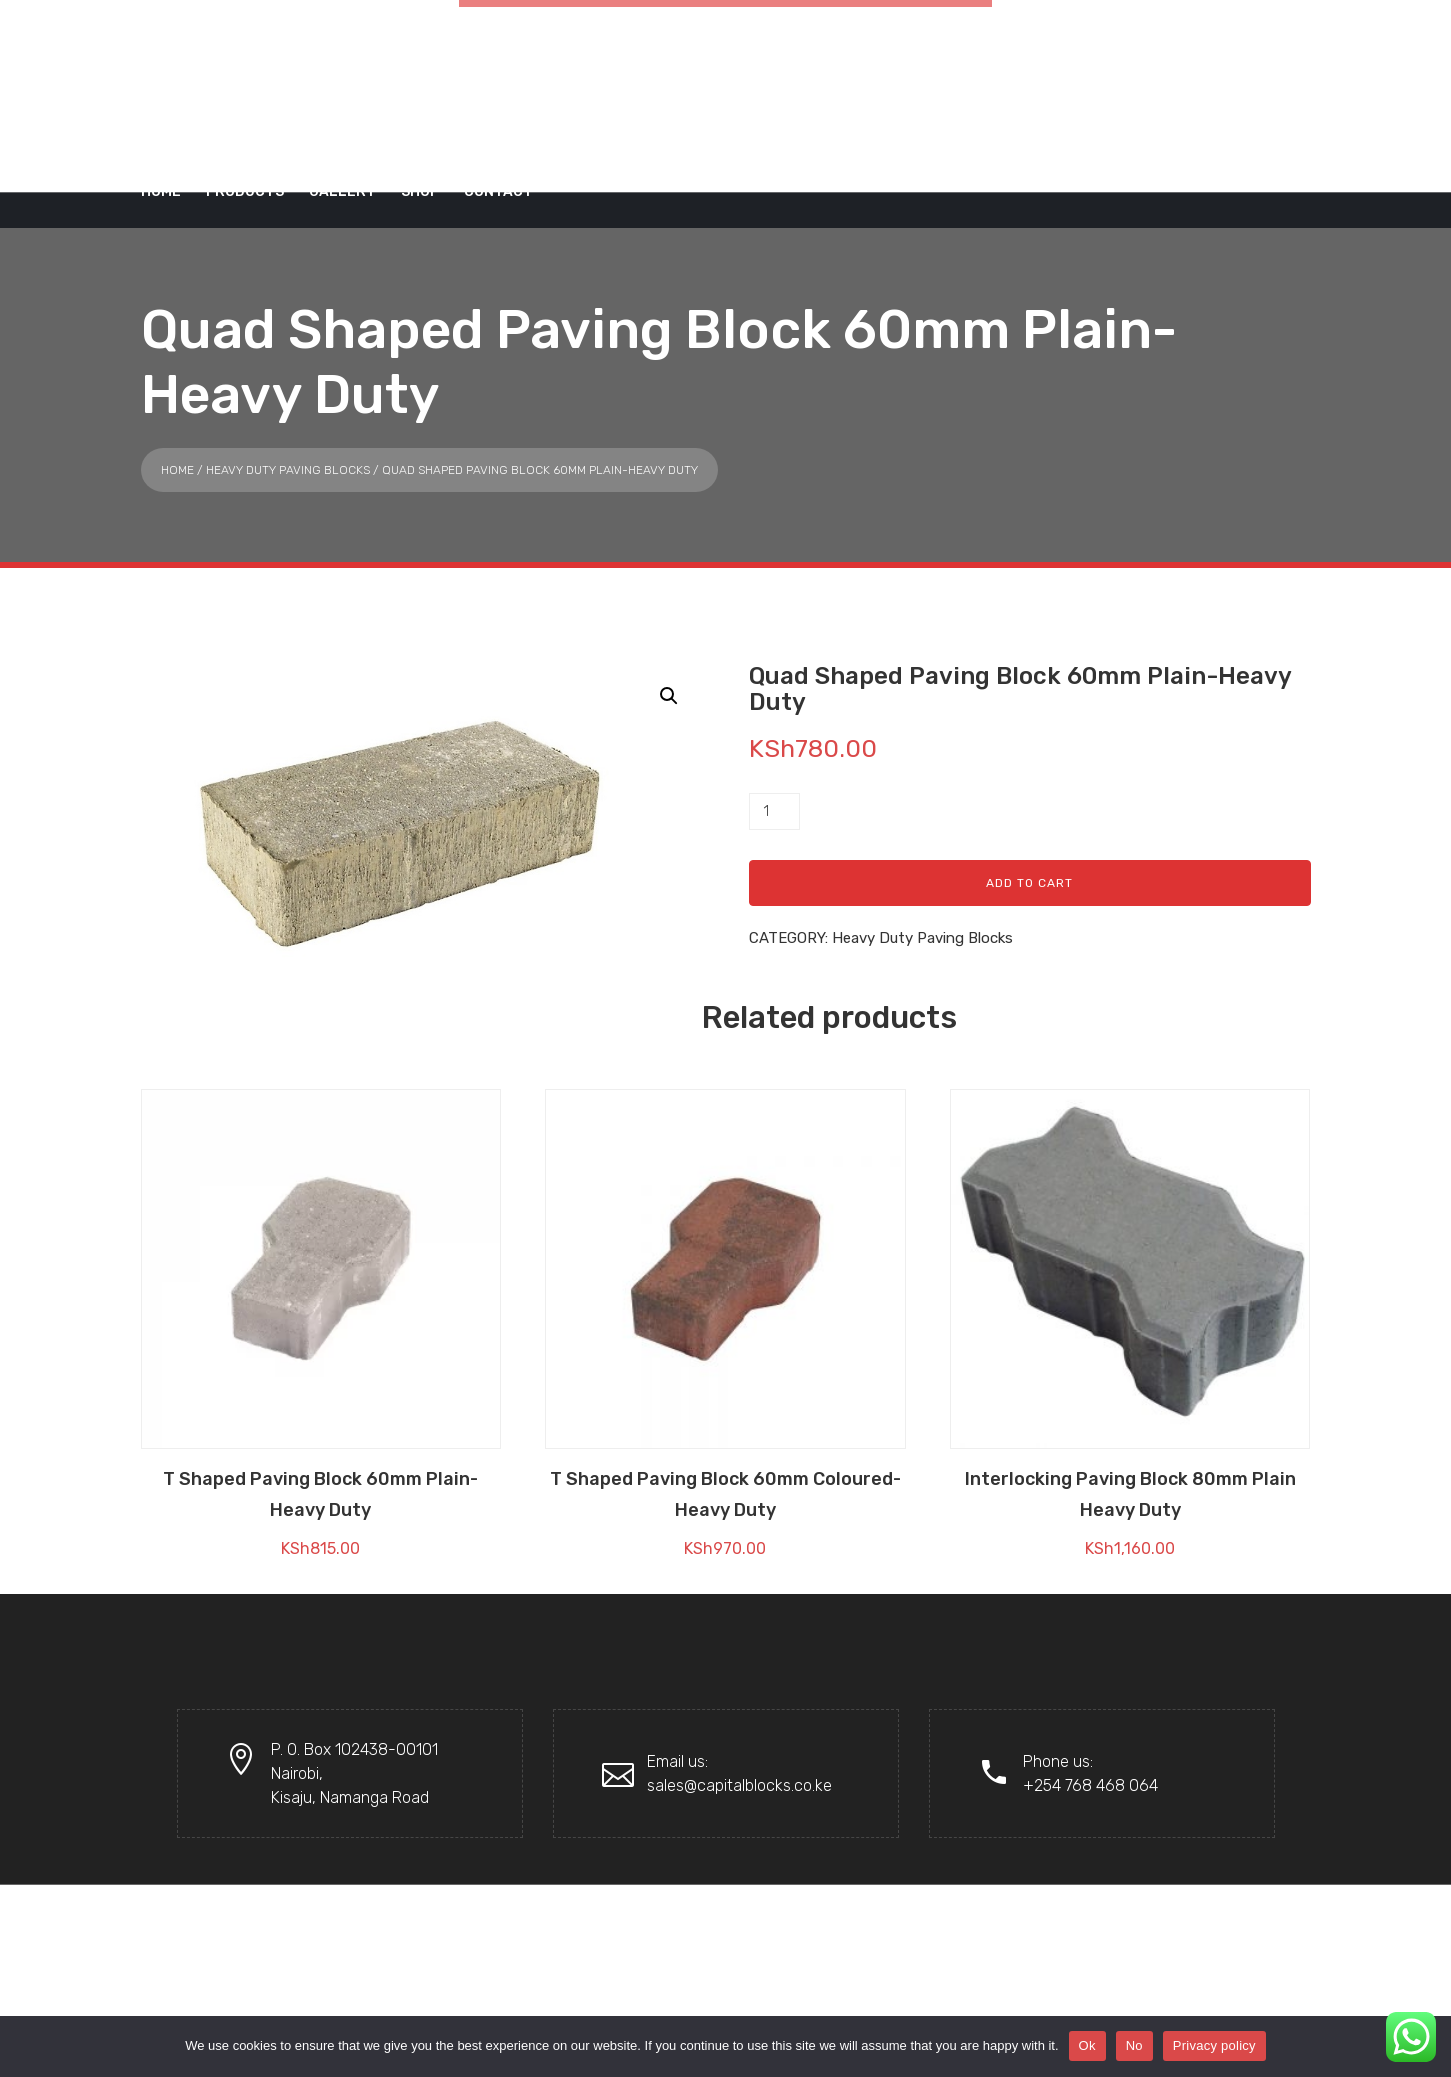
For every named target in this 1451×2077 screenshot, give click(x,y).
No (1134, 2045)
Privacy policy (1214, 2045)
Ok (1087, 2045)
